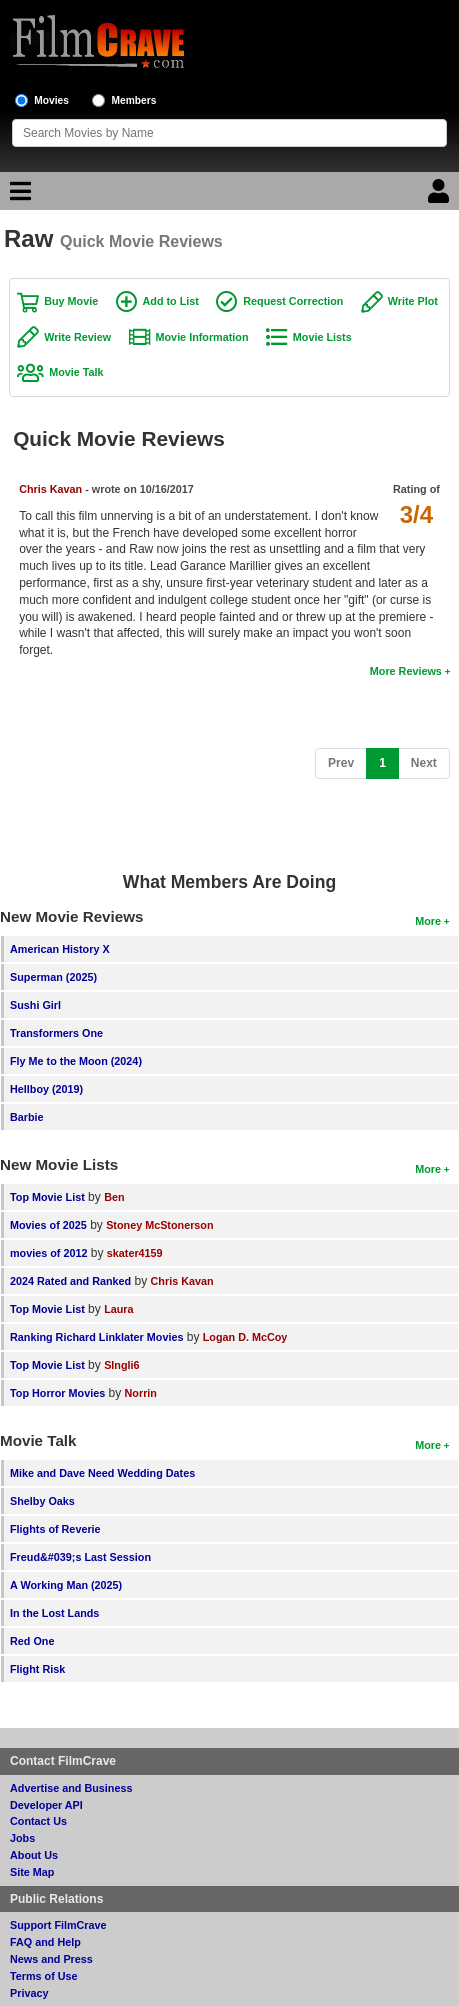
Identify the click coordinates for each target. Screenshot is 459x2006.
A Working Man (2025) (66, 1585)
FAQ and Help (45, 1942)
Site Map (32, 1872)
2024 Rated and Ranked (70, 1281)
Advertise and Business (71, 1788)
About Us (34, 1855)
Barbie (27, 1117)
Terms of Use (44, 1976)
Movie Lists (322, 337)
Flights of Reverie (55, 1529)
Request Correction (293, 301)
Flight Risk (37, 1669)
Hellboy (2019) (46, 1089)
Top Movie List (47, 1197)
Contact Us (38, 1821)
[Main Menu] (18, 196)
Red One (32, 1641)
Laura (118, 1309)
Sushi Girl (35, 1005)
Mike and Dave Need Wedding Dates (102, 1473)
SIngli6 (121, 1365)
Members (134, 100)
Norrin (141, 1393)
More (428, 921)
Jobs (22, 1838)
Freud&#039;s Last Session (80, 1557)
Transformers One (56, 1033)
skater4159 (135, 1253)
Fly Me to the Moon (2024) (76, 1061)
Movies (51, 100)
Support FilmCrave (58, 1925)
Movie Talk (76, 372)
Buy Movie (71, 301)
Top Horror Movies (57, 1393)
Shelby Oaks (42, 1501)
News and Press (51, 1959)
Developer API (46, 1805)
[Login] (441, 196)
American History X (60, 949)
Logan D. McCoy (245, 1337)
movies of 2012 (48, 1253)
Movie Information (202, 337)
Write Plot (413, 301)
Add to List (171, 301)
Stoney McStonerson (159, 1225)
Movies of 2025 (48, 1225)
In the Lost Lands (54, 1613)
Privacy (29, 1993)
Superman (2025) (53, 977)
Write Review (77, 337)
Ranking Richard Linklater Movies (96, 1337)
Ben (114, 1197)
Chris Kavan (50, 489)
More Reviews (406, 671)
